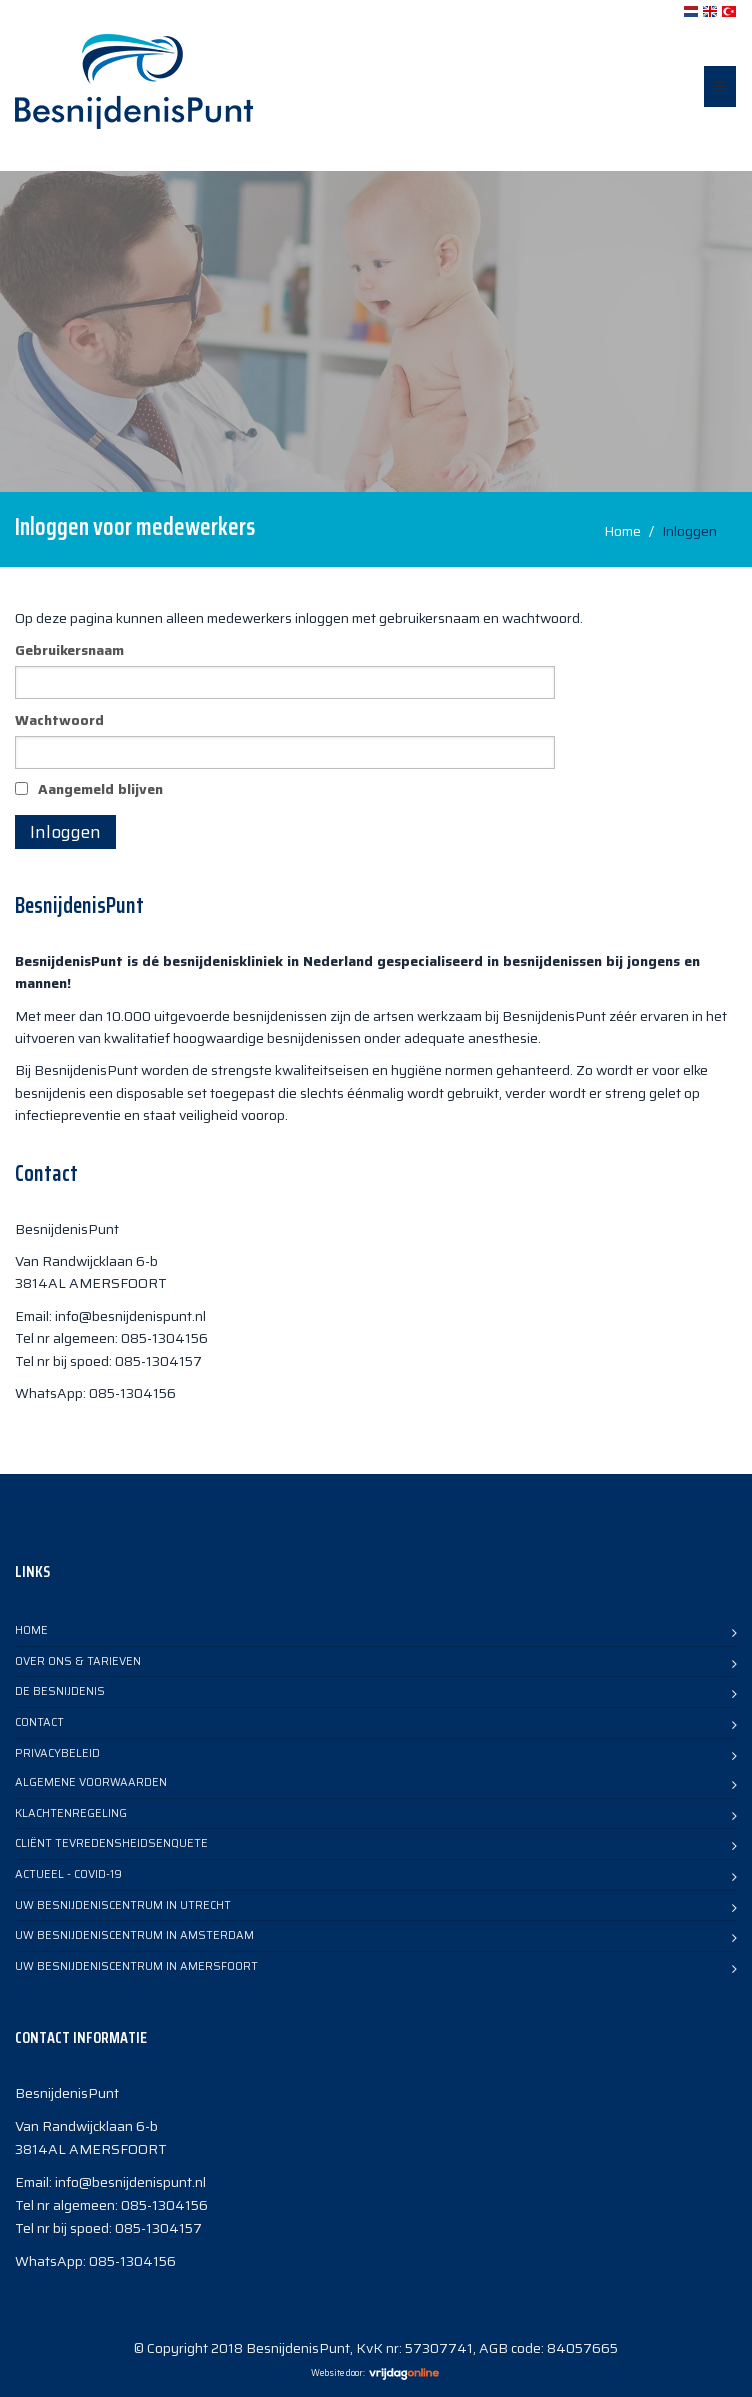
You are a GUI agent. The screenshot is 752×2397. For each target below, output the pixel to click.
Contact (39, 1722)
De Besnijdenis (60, 1691)
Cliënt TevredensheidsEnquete (111, 1843)
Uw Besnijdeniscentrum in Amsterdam (134, 1935)
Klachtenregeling (71, 1813)
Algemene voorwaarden (91, 1782)
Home (622, 531)
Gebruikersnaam (69, 650)
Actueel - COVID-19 (68, 1874)
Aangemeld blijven (100, 789)
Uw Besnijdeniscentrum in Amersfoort (136, 1966)
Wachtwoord (59, 720)
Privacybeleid (57, 1753)
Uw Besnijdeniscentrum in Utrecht (123, 1905)
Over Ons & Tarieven (78, 1661)
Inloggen (65, 832)
